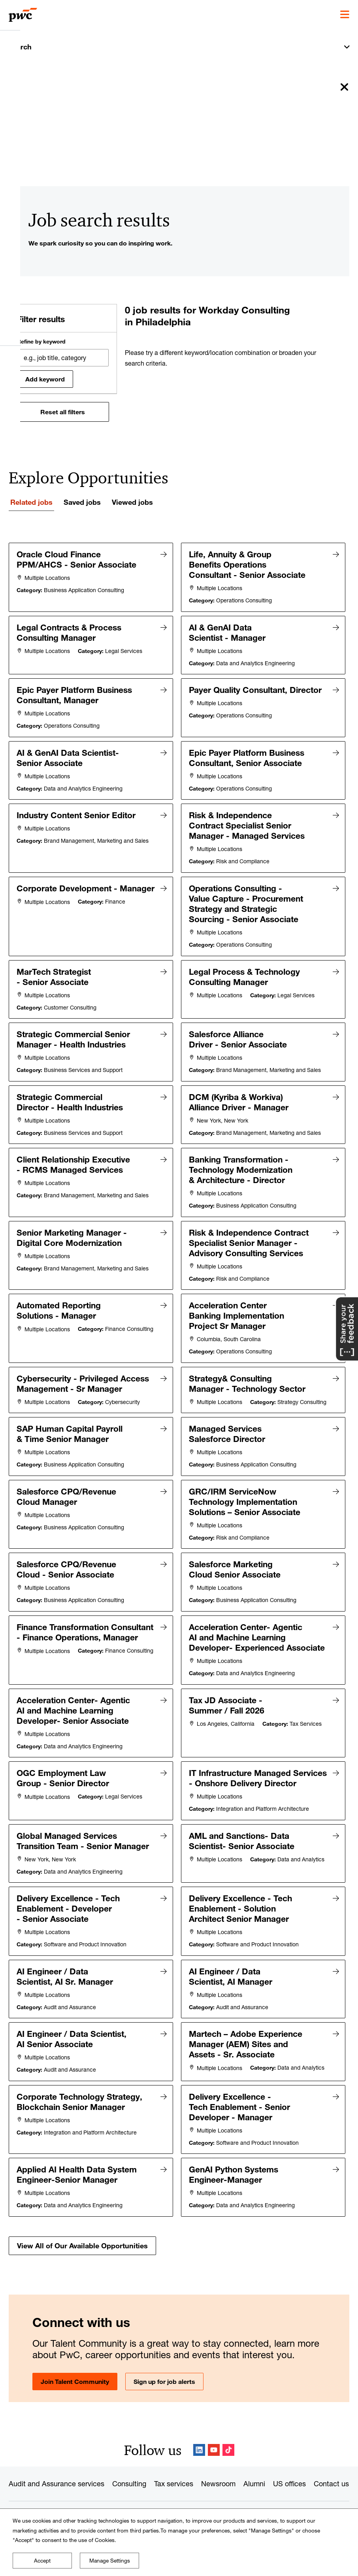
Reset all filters (62, 412)
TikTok (228, 2450)
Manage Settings (109, 2560)
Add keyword (45, 379)
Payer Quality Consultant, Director (255, 688)
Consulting (129, 2483)
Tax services (173, 2483)
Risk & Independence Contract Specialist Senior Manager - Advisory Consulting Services (249, 1236)
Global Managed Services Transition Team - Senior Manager (83, 1851)
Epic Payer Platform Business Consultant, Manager (74, 693)
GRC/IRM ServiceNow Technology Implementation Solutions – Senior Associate (245, 1505)
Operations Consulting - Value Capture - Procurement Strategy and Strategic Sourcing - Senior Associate (246, 900)
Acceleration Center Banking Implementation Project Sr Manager (237, 1308)
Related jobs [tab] (31, 502)
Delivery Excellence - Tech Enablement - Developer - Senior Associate (68, 1918)
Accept (42, 2560)
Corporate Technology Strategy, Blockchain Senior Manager (80, 2110)
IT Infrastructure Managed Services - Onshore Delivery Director (240, 1784)
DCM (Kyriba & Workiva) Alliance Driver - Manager (239, 1097)
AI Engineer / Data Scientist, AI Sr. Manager (65, 1986)
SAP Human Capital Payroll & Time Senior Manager (70, 1438)
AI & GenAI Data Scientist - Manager (227, 631)
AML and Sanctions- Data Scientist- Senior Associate (242, 1851)
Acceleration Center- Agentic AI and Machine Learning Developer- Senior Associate (73, 1712)
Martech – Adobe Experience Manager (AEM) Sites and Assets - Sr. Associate (246, 2053)
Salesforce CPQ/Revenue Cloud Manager (67, 1500)
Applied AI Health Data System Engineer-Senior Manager (77, 2182)
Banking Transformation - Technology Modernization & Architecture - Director (241, 1164)
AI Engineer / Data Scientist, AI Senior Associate (72, 2048)
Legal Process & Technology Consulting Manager (244, 972)
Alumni (254, 2483)
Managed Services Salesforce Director (227, 1438)
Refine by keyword (41, 341)
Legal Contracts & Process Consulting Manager (69, 631)
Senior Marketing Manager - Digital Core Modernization (72, 1231)
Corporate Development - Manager (64, 890)
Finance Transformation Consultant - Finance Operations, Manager (63, 1639)
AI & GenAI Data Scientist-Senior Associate (68, 755)
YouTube (214, 2450)
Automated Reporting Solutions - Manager (59, 1303)
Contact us (331, 2483)
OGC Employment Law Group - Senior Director (63, 1779)
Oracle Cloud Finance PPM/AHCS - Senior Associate (77, 559)
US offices (289, 2483)
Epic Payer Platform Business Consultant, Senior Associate (247, 755)
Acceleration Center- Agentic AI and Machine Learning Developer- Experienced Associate (257, 1639)
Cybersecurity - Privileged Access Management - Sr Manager (83, 1376)
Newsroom (218, 2483)
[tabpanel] (179, 1402)
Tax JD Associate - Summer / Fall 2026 (227, 1707)
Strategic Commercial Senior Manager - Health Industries (73, 1035)
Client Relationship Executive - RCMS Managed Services (73, 1159)
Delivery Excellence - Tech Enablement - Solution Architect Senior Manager (240, 1918)
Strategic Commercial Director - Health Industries (70, 1097)
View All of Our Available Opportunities (82, 2252)
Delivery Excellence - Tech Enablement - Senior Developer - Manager (239, 2115)
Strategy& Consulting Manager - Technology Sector (247, 1376)
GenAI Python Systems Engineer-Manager (234, 2182)
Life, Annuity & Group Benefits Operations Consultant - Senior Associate (247, 564)
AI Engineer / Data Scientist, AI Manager (231, 1986)
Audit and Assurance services (56, 2483)
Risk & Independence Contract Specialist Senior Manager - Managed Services (247, 823)
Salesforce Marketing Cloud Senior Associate (235, 1572)
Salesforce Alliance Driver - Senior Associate (238, 1035)
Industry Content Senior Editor (76, 813)
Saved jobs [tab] (82, 502)
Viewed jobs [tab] (132, 502)
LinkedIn (199, 2450)
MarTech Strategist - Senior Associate (54, 972)
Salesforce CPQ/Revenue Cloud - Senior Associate (67, 1572)
